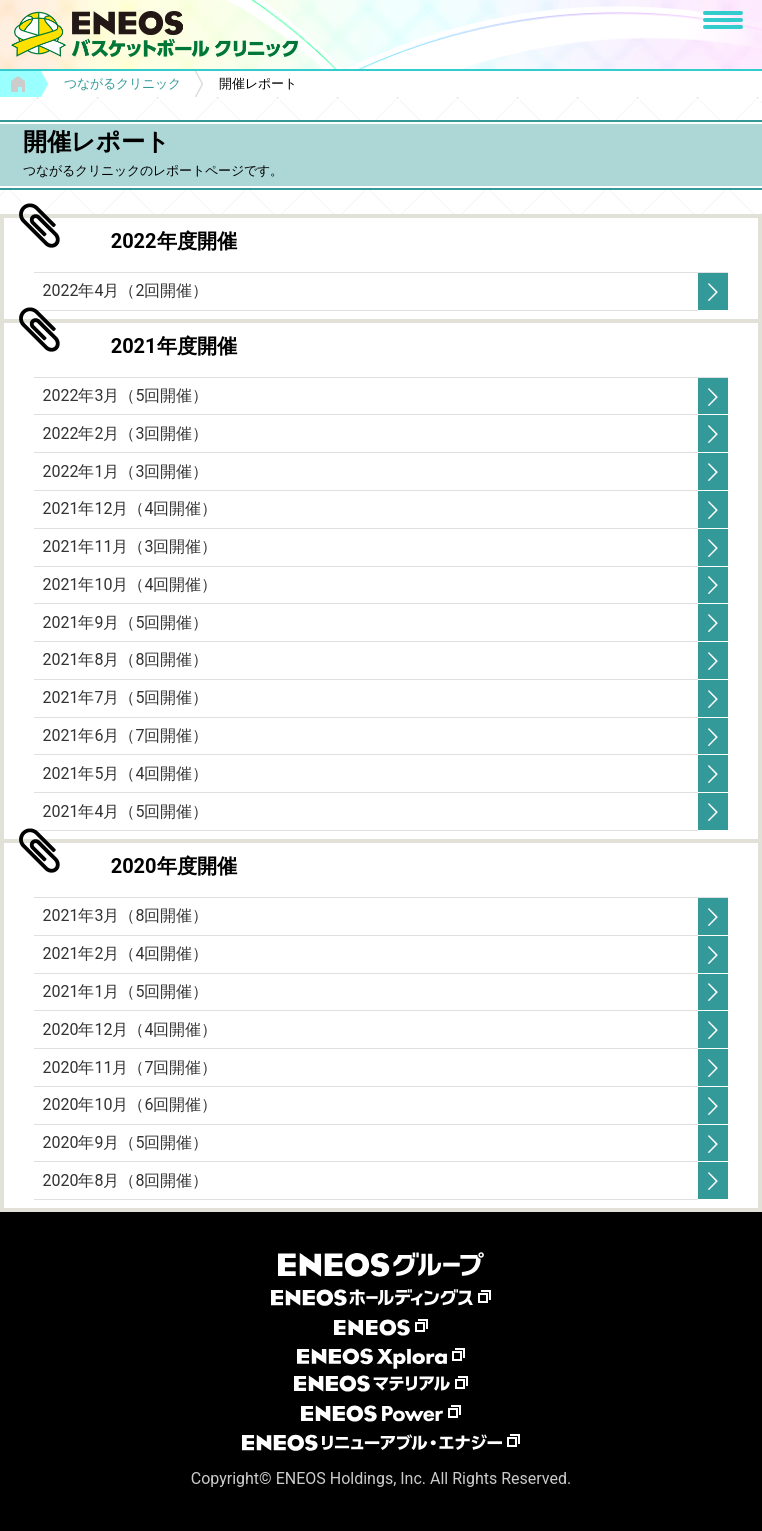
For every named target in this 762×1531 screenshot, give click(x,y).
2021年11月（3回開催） (129, 546)
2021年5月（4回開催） (125, 773)
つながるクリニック (122, 83)
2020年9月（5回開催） (125, 1142)
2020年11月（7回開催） (129, 1067)
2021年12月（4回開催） (129, 508)
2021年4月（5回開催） (125, 811)
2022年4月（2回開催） (125, 290)
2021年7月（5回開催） (125, 697)
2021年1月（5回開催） (125, 991)
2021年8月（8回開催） (125, 659)
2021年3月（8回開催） (125, 915)
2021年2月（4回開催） (125, 953)
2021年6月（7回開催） (125, 735)
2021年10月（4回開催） (129, 584)
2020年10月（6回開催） (129, 1104)
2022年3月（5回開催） (125, 395)
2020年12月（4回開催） (129, 1029)
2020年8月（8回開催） (125, 1180)
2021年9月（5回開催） (125, 622)
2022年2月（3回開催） (125, 433)
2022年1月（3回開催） (125, 471)
